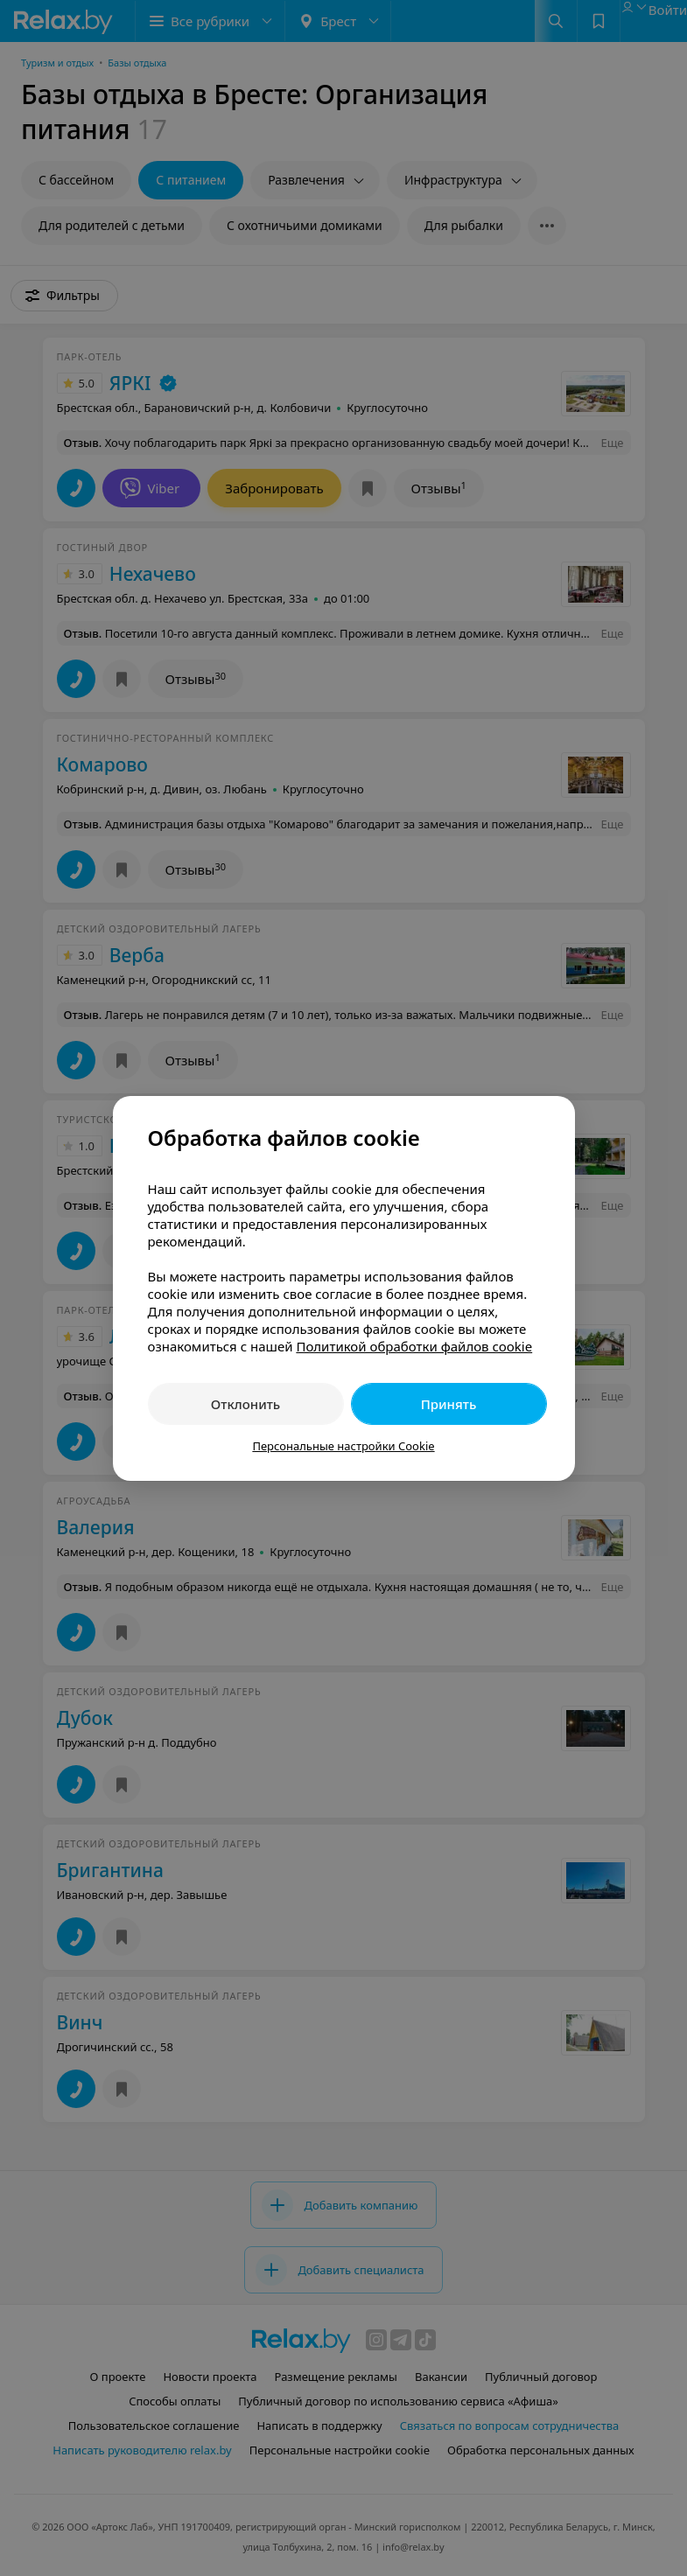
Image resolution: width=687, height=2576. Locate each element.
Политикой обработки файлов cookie (414, 1346)
